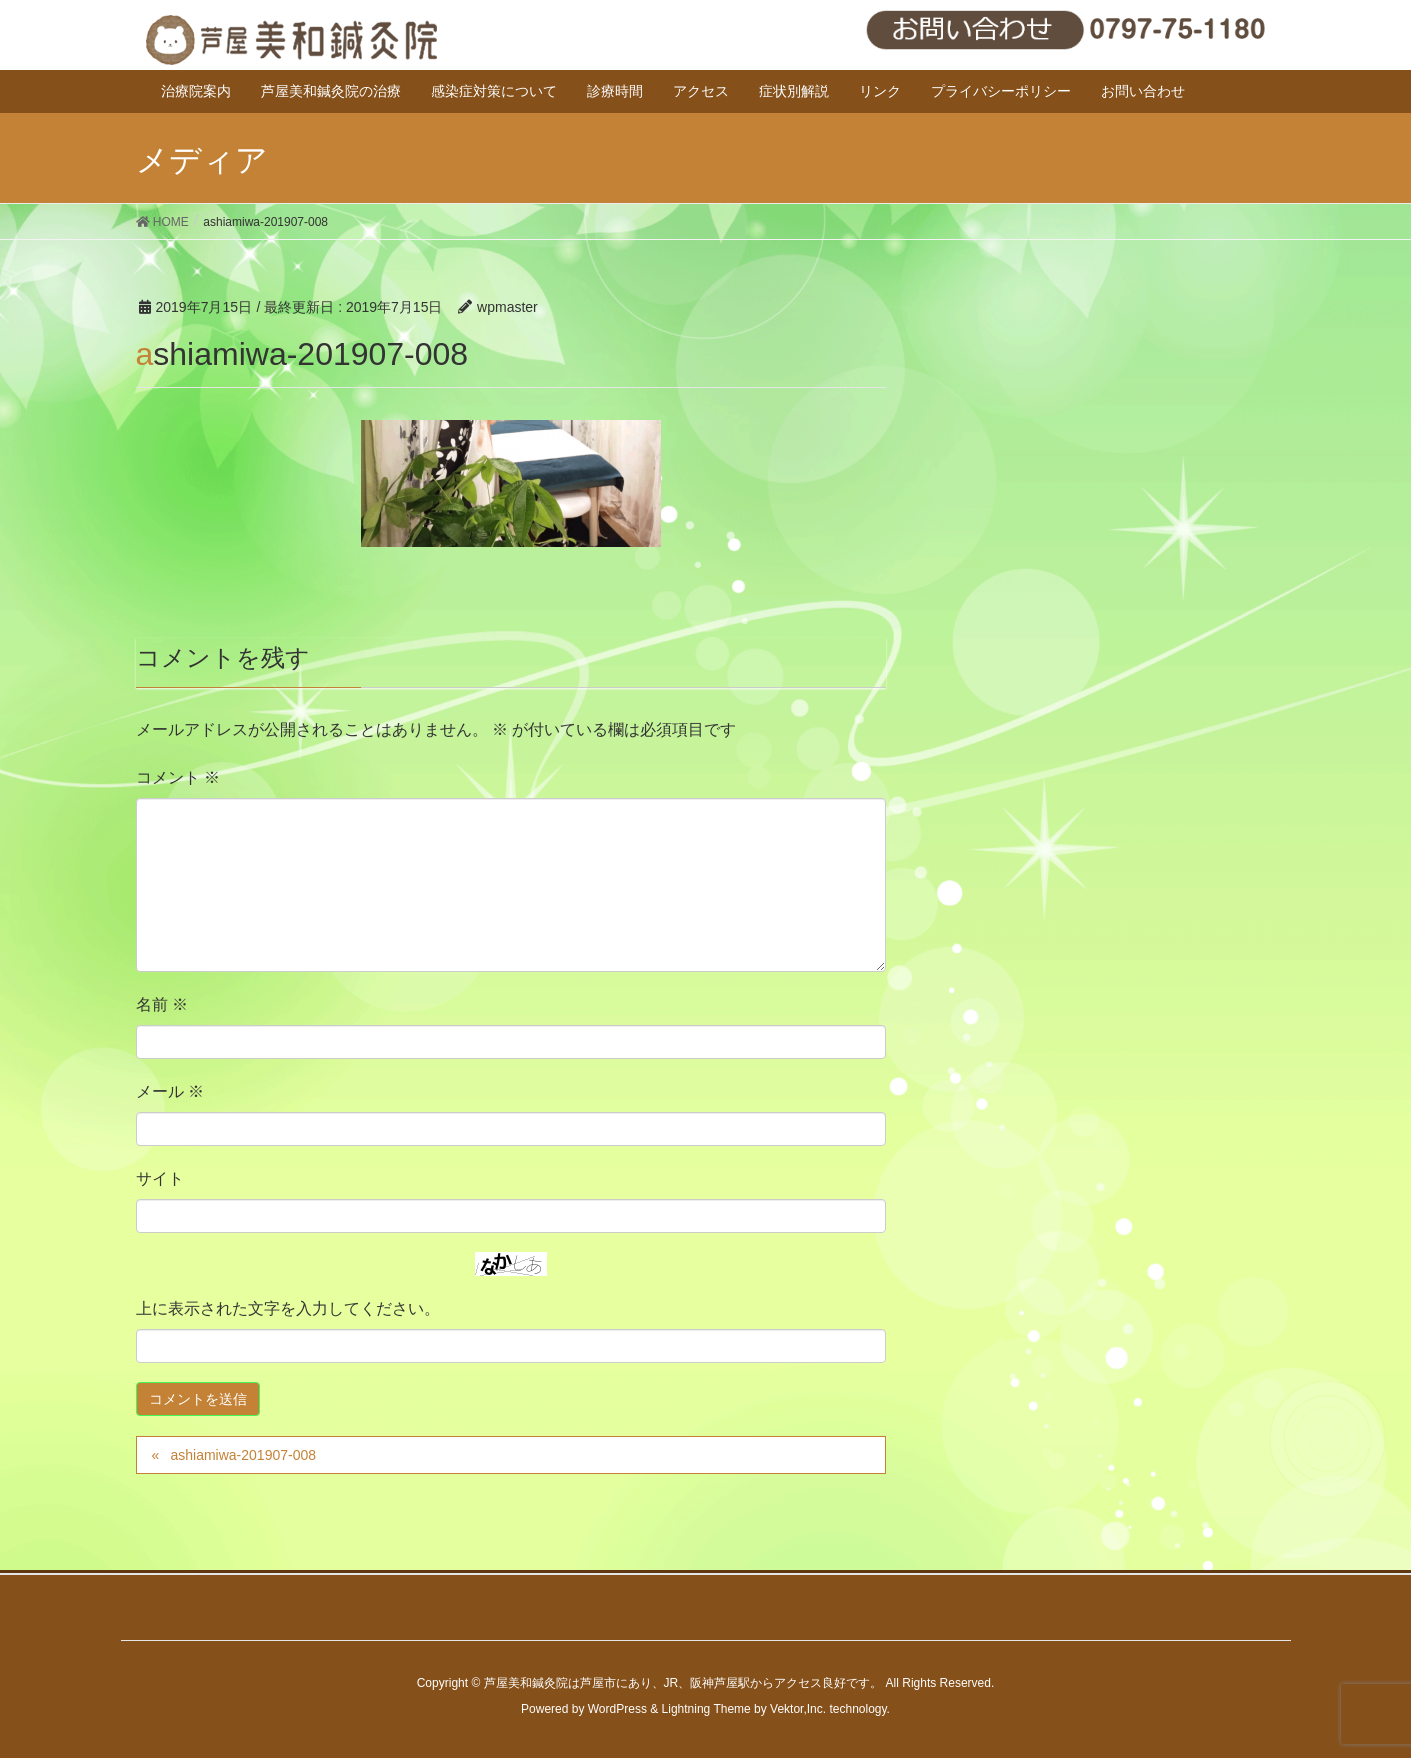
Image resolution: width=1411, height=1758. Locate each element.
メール (170, 1091)
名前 (162, 1004)
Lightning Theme (706, 1709)
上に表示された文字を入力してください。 (288, 1308)
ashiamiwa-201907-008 (243, 1455)
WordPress (617, 1709)
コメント (178, 777)
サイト (160, 1178)
